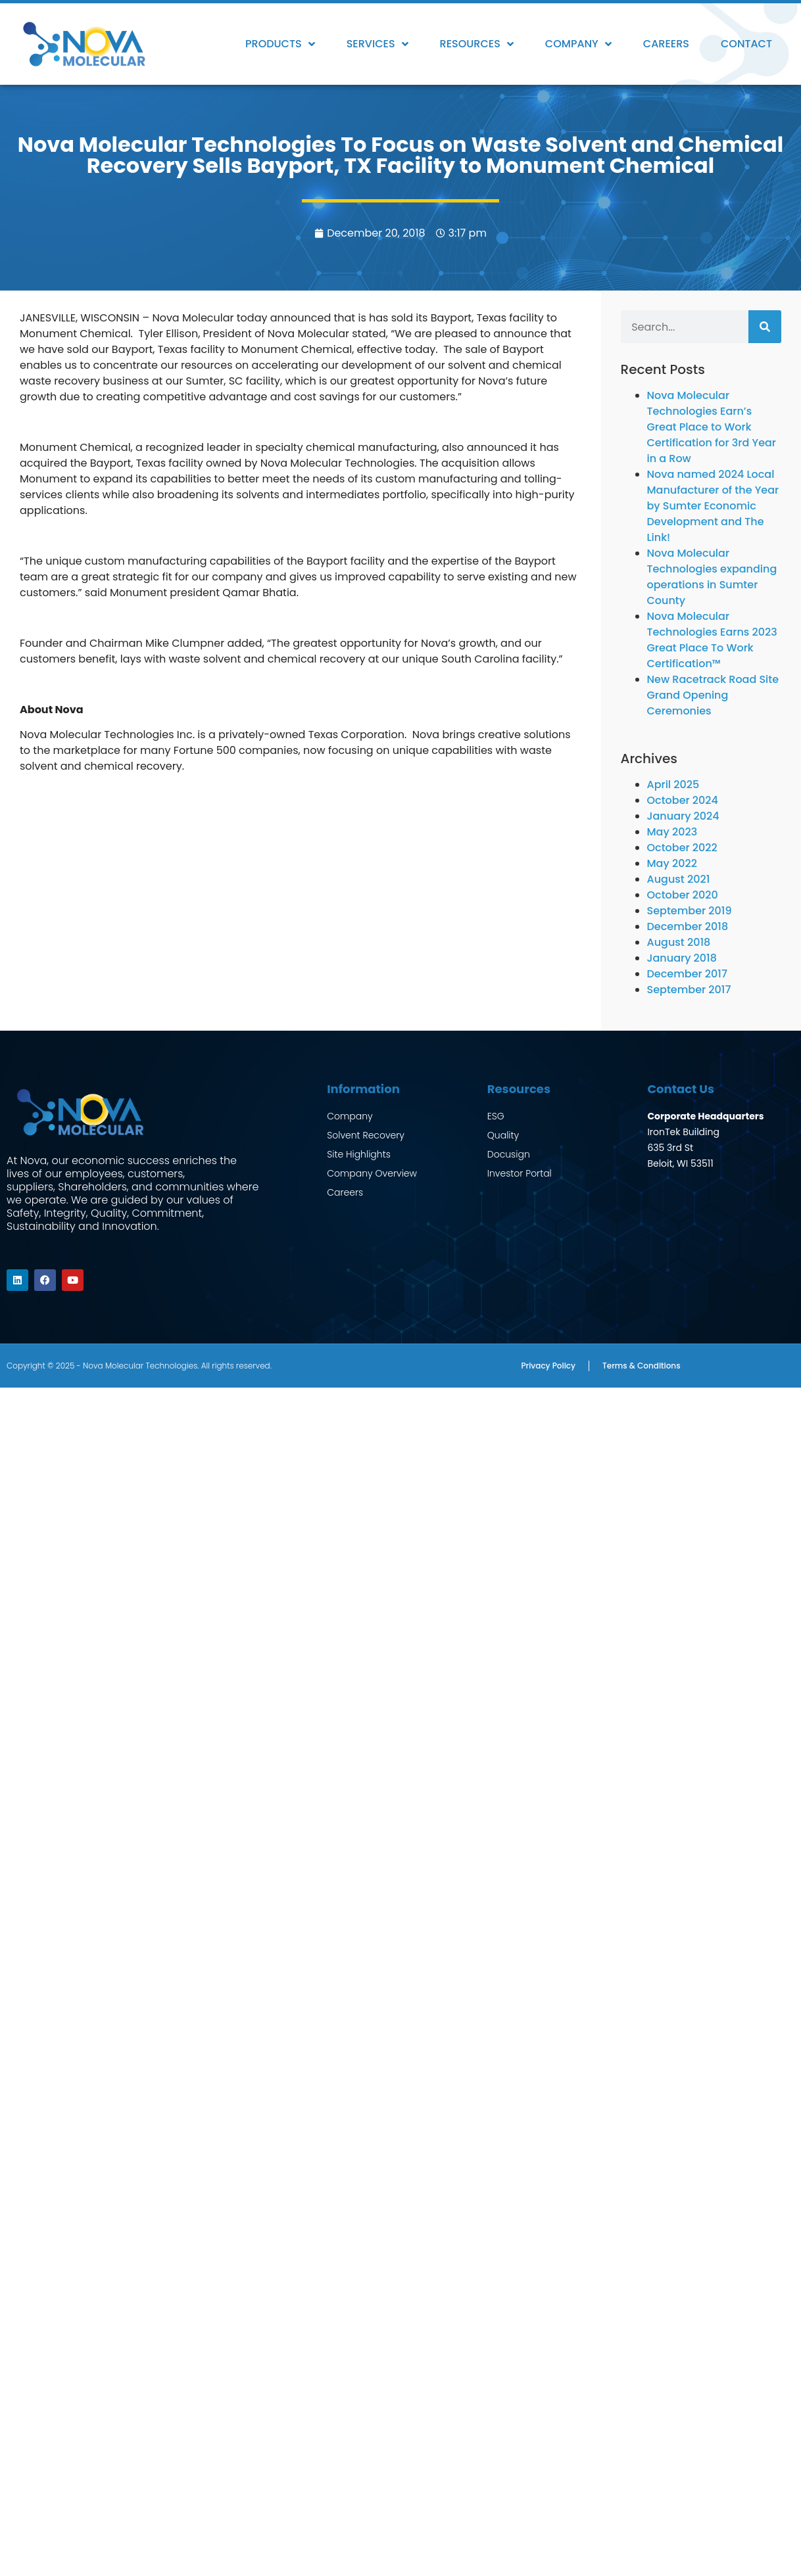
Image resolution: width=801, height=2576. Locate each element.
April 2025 (673, 784)
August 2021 (678, 879)
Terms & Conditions (641, 1361)
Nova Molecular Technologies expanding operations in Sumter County (712, 577)
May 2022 (672, 863)
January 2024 (683, 816)
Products (280, 44)
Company (578, 44)
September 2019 (689, 910)
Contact (746, 43)
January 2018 (682, 958)
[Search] (764, 326)
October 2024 (682, 800)
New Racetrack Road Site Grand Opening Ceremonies (713, 695)
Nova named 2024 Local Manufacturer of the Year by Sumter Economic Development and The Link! (713, 506)
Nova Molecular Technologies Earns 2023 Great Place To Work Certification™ (712, 640)
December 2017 (687, 973)
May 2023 (672, 831)
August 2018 (679, 942)
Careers (666, 43)
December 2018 (688, 926)
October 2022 (682, 847)
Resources (477, 44)
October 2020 (682, 894)
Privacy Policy (548, 1361)
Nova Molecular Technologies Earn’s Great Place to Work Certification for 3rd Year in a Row (712, 427)
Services (377, 44)
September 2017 (689, 989)
